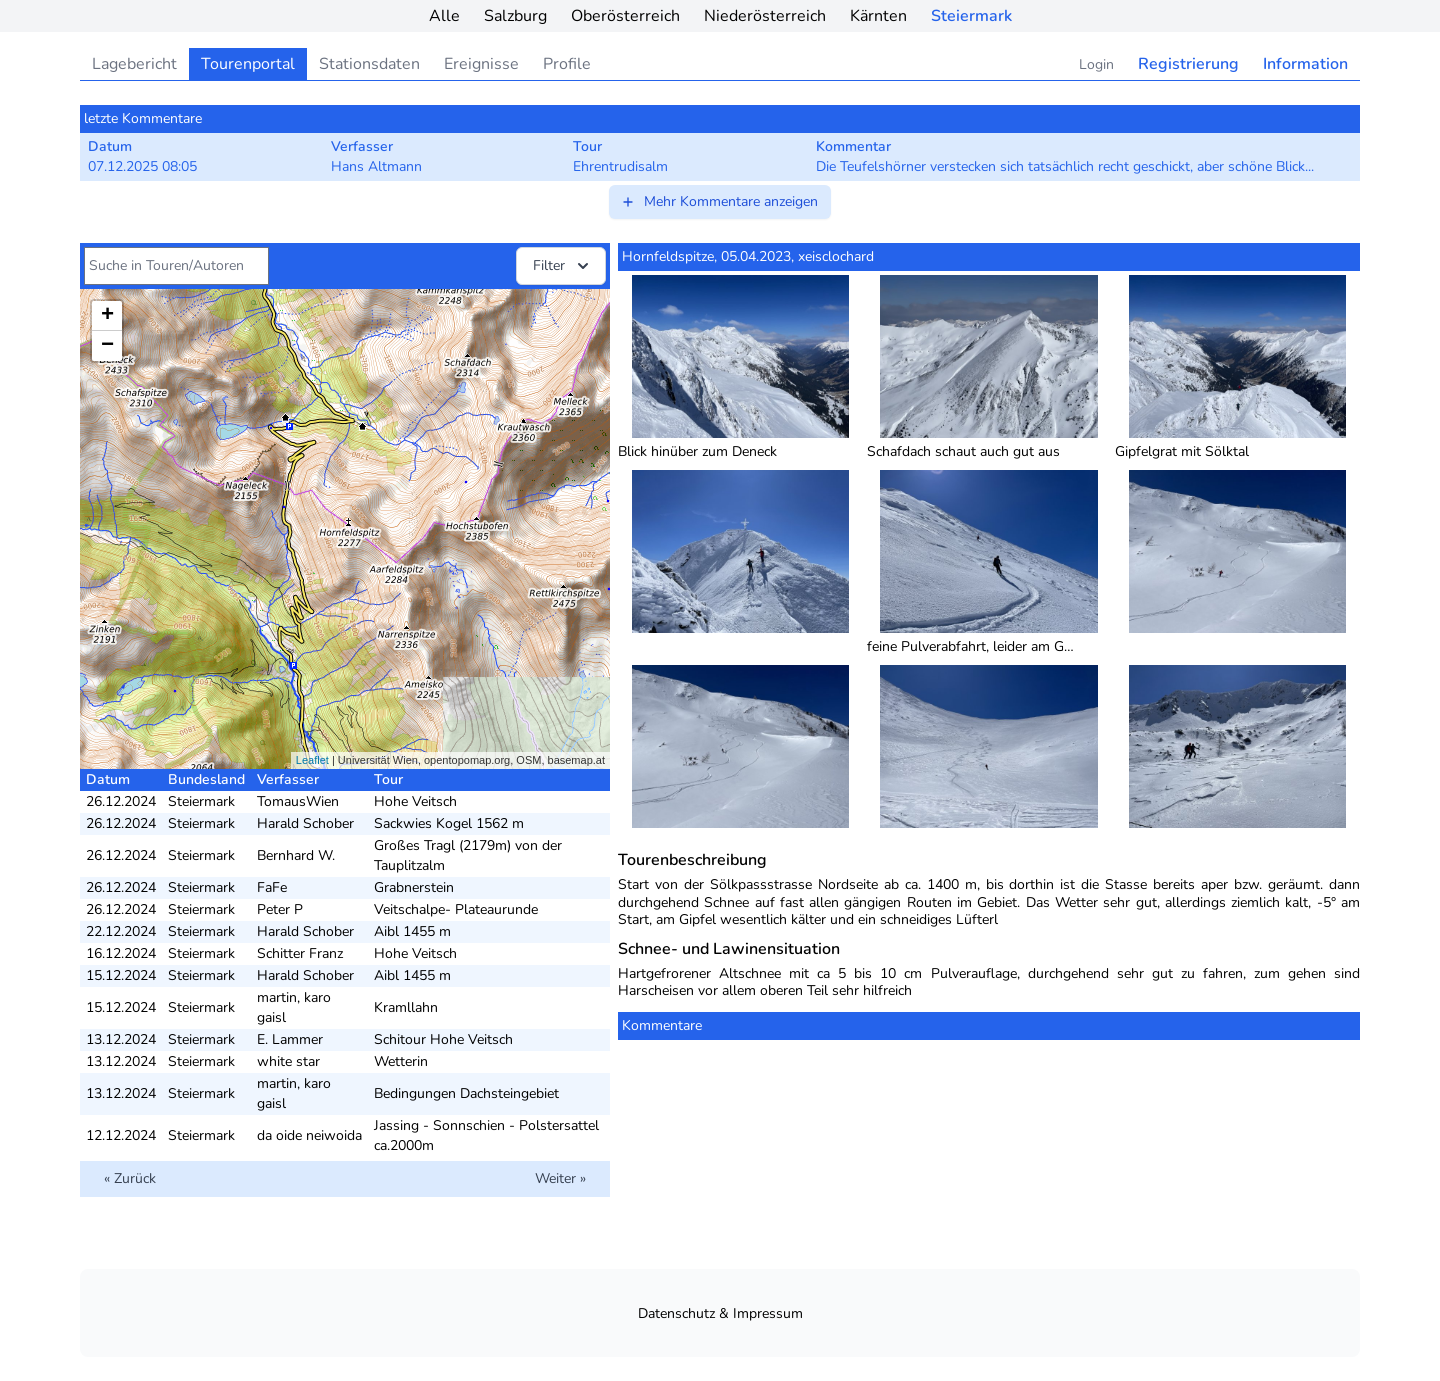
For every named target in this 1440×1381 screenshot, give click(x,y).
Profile (567, 64)
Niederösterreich (765, 16)
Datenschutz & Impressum (720, 1313)
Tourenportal (248, 64)
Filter (563, 266)
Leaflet (312, 760)
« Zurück (130, 1178)
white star (288, 1061)
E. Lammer (290, 1039)
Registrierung (1188, 64)
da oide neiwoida (309, 1135)
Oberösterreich (625, 16)
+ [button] (107, 316)
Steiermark (971, 16)
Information (1305, 64)
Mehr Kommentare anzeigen (719, 201)
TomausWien (298, 801)
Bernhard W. (296, 855)
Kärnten (878, 16)
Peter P (280, 909)
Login (1096, 64)
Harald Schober (305, 823)
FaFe (272, 887)
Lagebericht (134, 64)
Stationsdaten (369, 64)
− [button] (107, 346)
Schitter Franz (300, 953)
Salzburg (515, 16)
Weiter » (560, 1178)
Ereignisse (481, 64)
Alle (444, 16)
